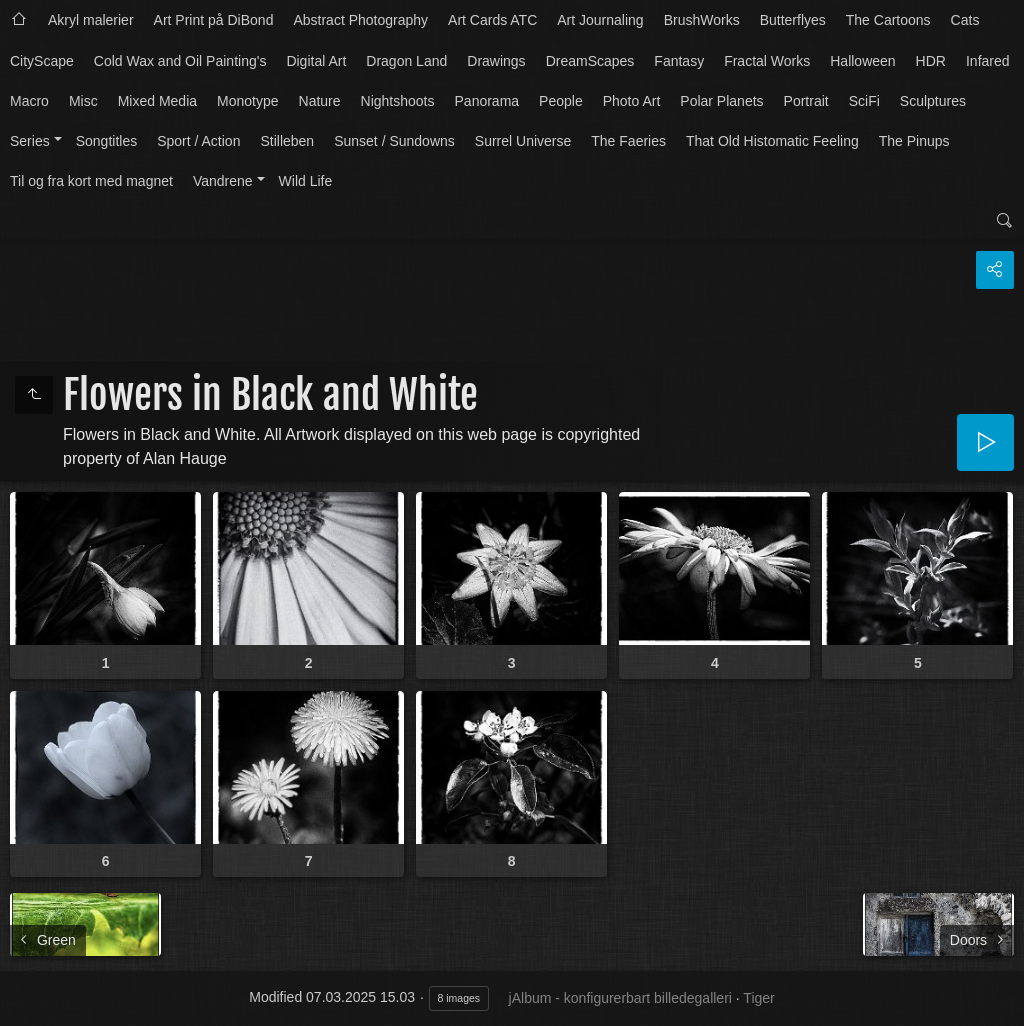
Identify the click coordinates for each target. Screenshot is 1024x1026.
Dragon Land (406, 61)
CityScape (42, 61)
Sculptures (933, 101)
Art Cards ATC (492, 20)
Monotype (247, 101)
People (561, 101)
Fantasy (679, 61)
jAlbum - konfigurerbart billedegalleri (620, 998)
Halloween (862, 61)
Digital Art (316, 61)
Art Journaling (600, 20)
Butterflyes (793, 20)
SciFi (864, 101)
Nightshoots (398, 101)
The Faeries (628, 141)
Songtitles (106, 141)
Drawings (496, 61)
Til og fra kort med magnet (91, 181)
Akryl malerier (91, 20)
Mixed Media (157, 101)
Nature (320, 101)
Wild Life (306, 181)
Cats (965, 20)
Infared (988, 61)
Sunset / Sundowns (394, 141)
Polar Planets (721, 101)
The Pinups (914, 141)
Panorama (487, 101)
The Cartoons (888, 20)
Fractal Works (767, 61)
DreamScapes (590, 61)
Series (30, 141)
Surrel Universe (523, 141)
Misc (83, 101)
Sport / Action (198, 141)
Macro (29, 101)
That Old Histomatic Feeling (772, 141)
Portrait (806, 101)
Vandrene (223, 181)
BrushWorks (702, 20)
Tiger (758, 998)
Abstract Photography (360, 20)
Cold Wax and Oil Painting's (180, 61)
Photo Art (632, 101)
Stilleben (287, 141)
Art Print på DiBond (214, 20)
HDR (931, 61)
